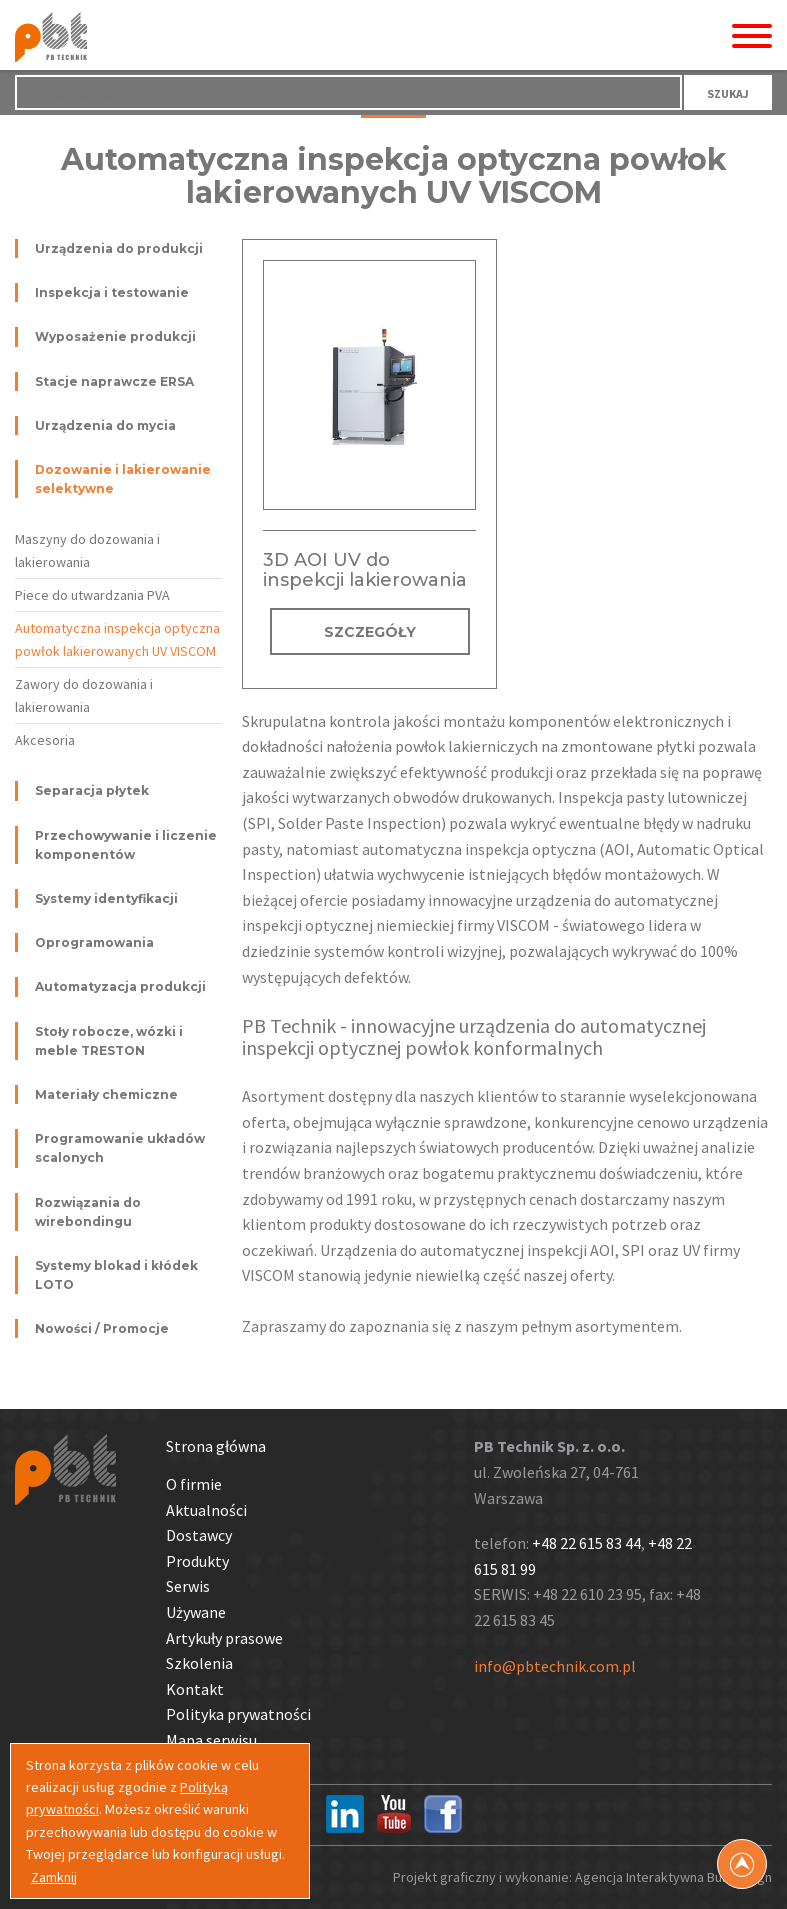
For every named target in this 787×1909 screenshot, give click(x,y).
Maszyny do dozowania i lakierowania (87, 550)
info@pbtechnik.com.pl (555, 1666)
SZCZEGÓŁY (370, 632)
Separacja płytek (92, 790)
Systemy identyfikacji (106, 898)
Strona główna (216, 1446)
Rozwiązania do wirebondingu (88, 1212)
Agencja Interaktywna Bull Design (673, 1877)
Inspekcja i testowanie (112, 292)
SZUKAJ (728, 93)
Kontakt (195, 1689)
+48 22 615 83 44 (586, 1543)
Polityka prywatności (238, 1714)
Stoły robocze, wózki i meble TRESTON (109, 1041)
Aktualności (206, 1510)
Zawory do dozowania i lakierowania (84, 695)
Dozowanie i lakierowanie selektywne (123, 479)
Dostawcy (199, 1535)
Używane (196, 1612)
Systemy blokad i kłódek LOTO (116, 1275)
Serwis (188, 1586)
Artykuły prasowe (224, 1638)
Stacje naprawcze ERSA (114, 381)
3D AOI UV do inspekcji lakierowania (365, 570)
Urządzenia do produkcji (119, 248)
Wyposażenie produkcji (115, 336)
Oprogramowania (94, 942)
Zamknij (54, 1877)
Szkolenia (199, 1663)
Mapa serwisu (211, 1740)
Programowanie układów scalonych (120, 1148)
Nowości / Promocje (102, 1328)
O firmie (194, 1484)
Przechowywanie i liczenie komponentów (126, 845)
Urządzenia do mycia (105, 425)
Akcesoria (45, 740)
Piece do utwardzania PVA (92, 595)
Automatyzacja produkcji (120, 986)
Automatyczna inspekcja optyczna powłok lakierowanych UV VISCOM (117, 639)
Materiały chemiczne (106, 1094)
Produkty (197, 1561)
